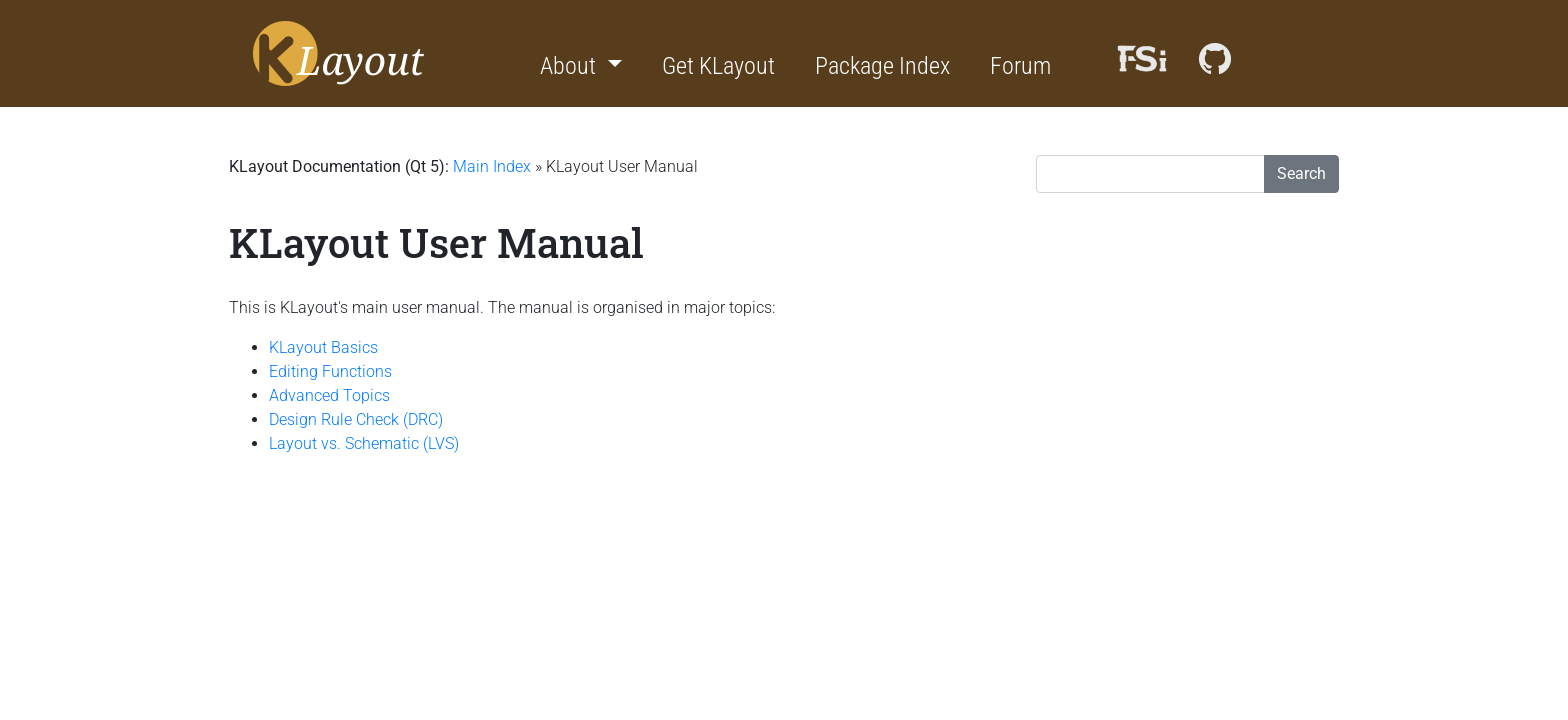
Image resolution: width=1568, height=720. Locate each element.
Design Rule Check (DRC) (356, 419)
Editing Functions (330, 371)
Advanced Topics (329, 395)
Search (1301, 173)
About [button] (570, 66)
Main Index (492, 166)
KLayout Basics (323, 347)
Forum (1020, 66)
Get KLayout (718, 66)
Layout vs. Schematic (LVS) (364, 443)
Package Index (882, 66)
